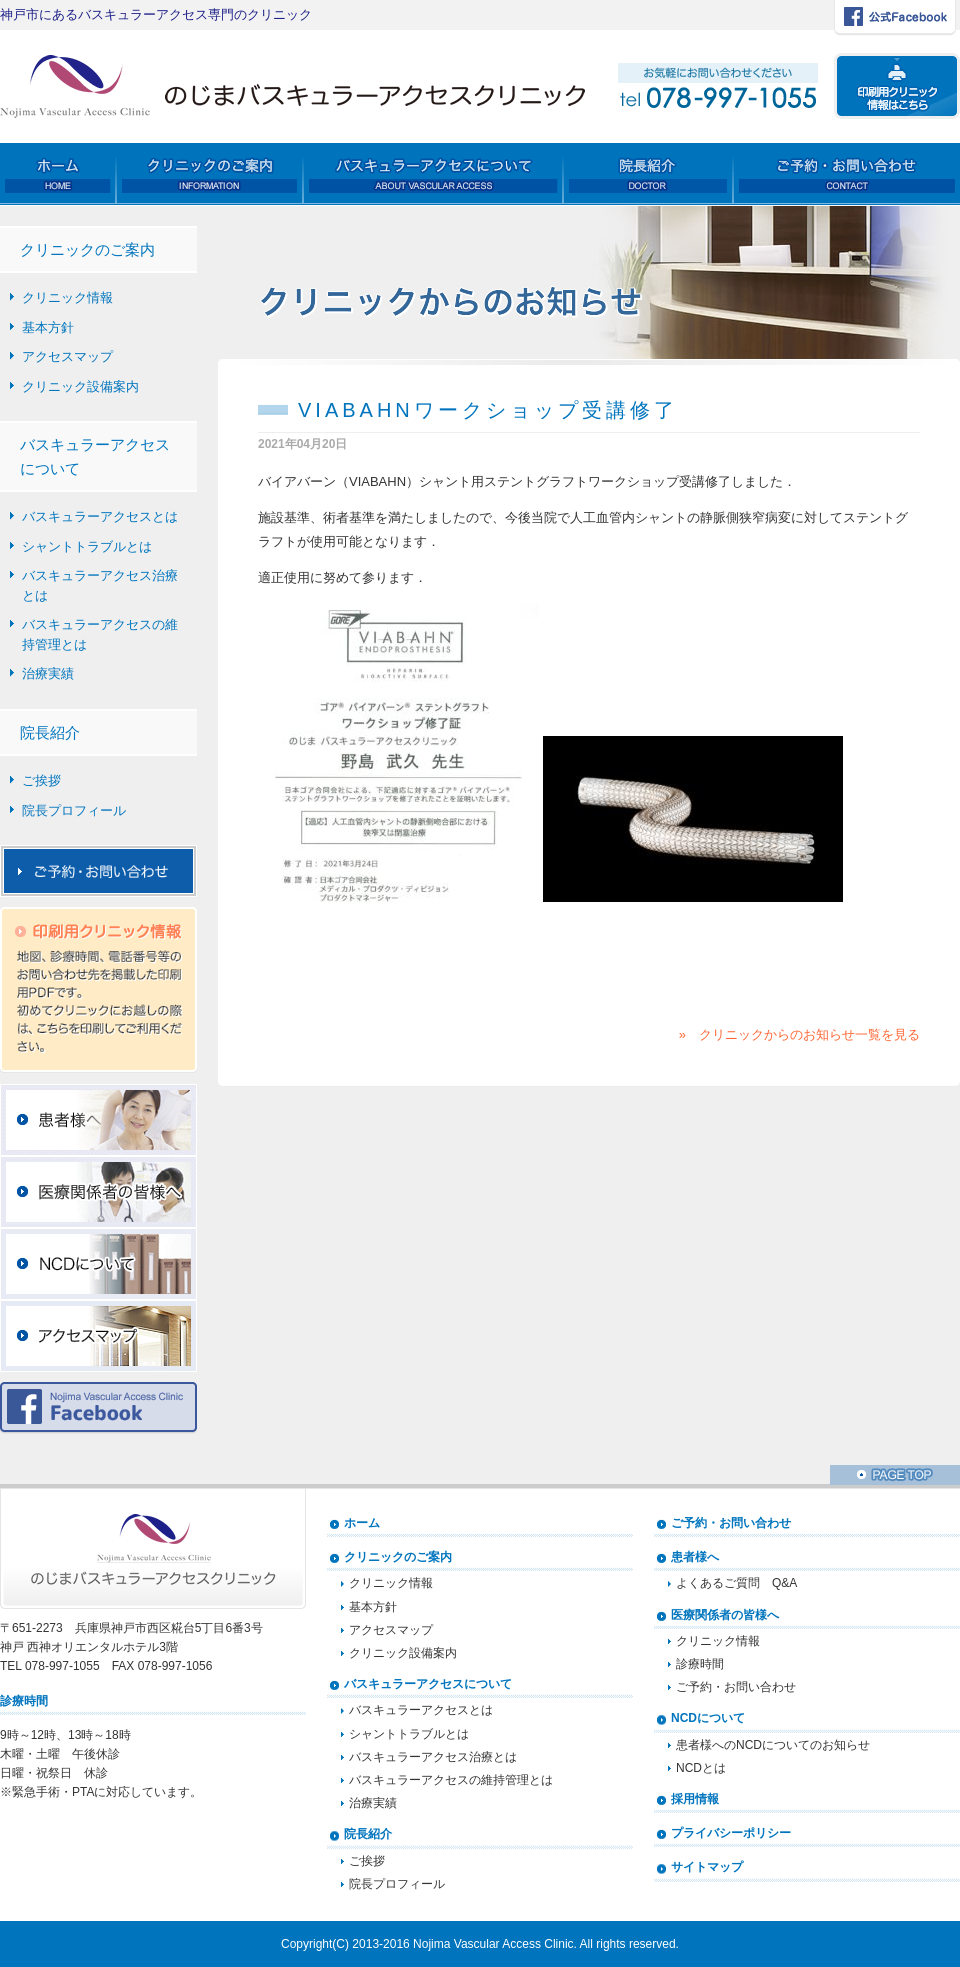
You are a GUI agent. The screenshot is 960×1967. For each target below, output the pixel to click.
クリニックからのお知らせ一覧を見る (809, 1034)
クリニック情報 (67, 297)
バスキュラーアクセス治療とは (100, 585)
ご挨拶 (41, 780)
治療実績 (48, 673)
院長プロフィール (74, 810)
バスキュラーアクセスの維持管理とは (100, 634)
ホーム (362, 1523)
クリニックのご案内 (398, 1557)
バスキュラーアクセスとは (100, 516)
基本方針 (48, 327)
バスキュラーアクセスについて (428, 1684)
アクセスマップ (67, 356)
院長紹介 (368, 1834)
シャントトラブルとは (87, 546)
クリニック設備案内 (80, 386)
